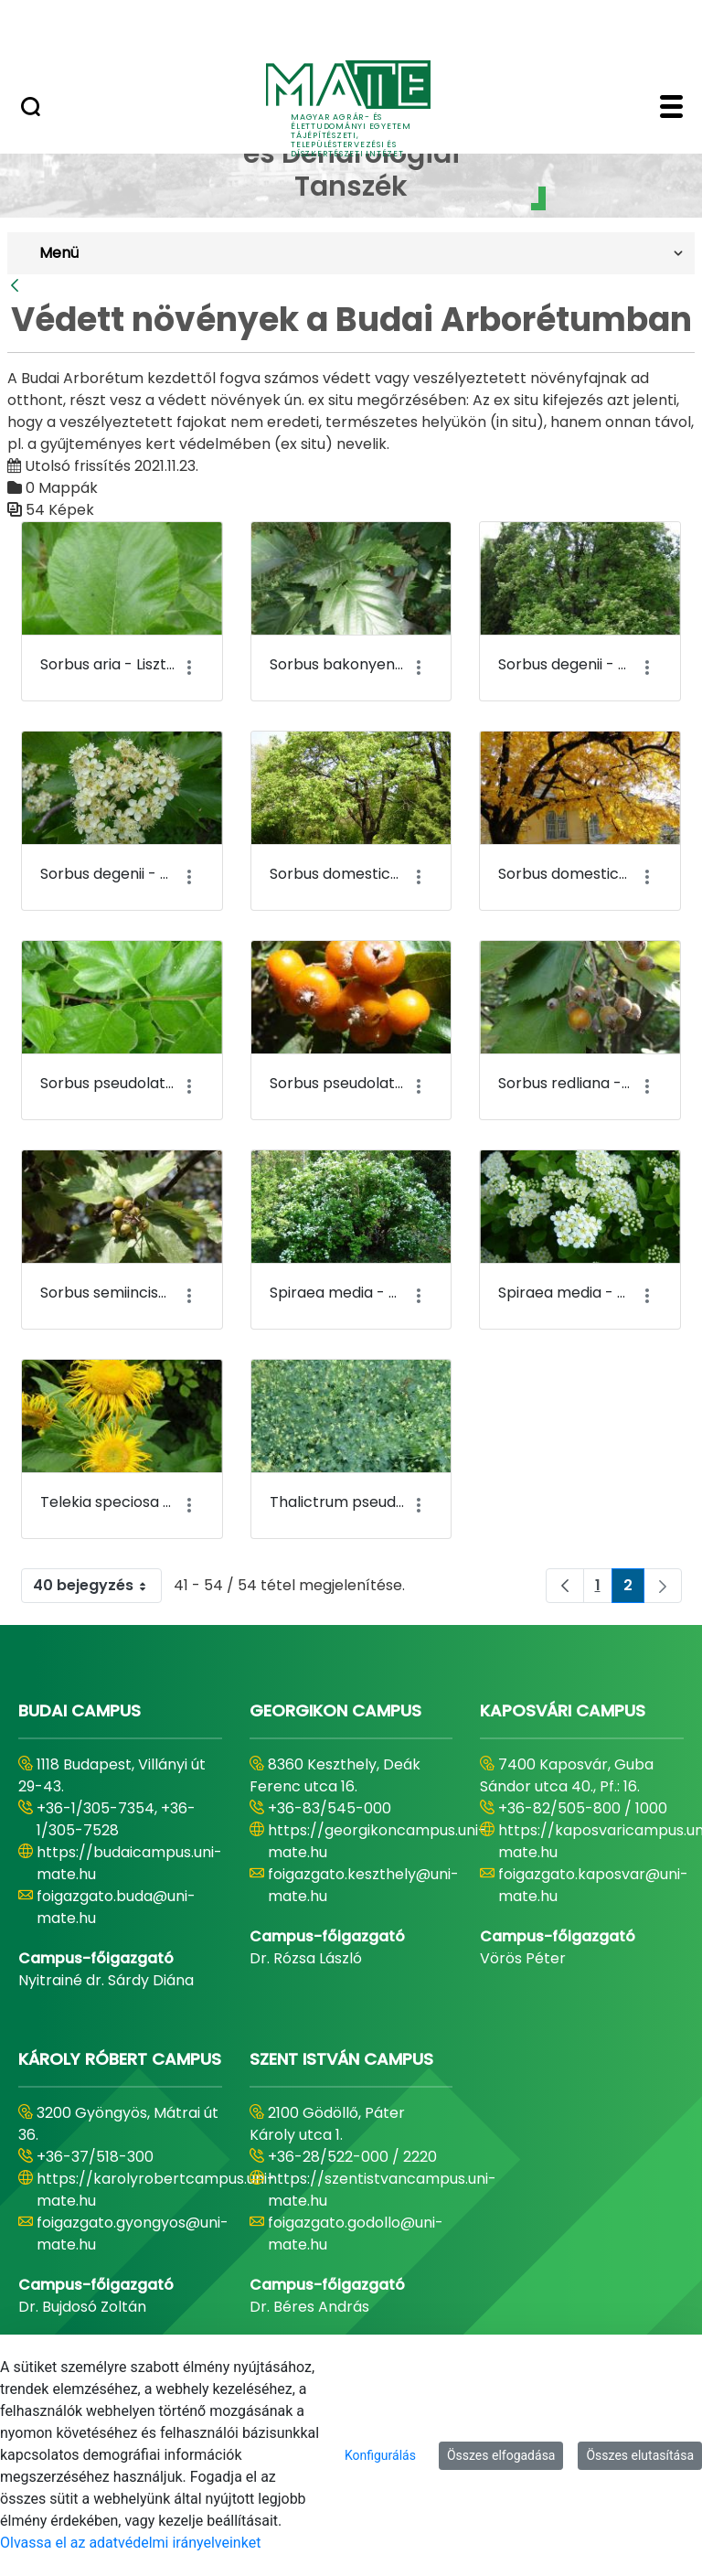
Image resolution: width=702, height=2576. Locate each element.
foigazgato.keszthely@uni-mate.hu (363, 1885)
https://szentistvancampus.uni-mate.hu (382, 2189)
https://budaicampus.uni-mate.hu (129, 1863)
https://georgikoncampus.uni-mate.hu (377, 1841)
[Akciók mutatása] (190, 668)
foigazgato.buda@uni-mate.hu (116, 1907)
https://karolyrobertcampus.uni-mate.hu (156, 2189)
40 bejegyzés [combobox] (97, 1585)
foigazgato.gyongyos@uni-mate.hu (133, 2233)
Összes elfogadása (501, 2455)
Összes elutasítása (640, 2455)
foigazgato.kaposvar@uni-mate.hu (593, 1885)
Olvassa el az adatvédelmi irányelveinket (130, 2542)
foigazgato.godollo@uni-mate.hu (355, 2233)
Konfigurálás (380, 2455)
